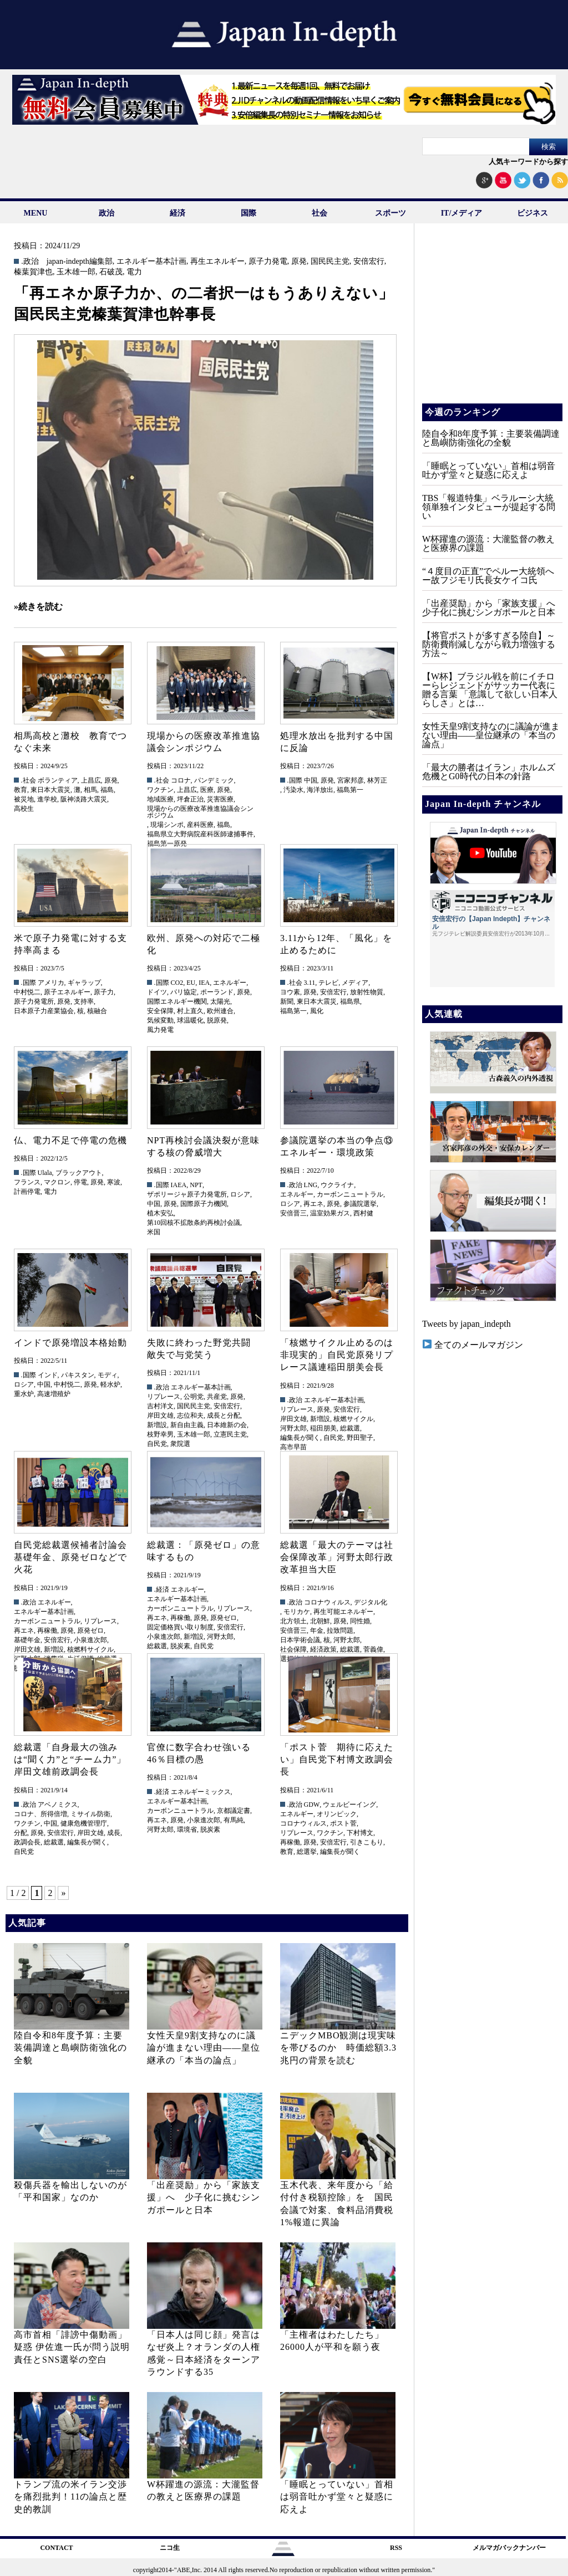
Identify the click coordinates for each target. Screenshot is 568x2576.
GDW (312, 1804)
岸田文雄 (160, 1415)
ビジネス (532, 213)
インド (48, 1375)
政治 (106, 213)
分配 (20, 1832)
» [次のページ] (63, 1893)
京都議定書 (233, 1810)
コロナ (181, 780)
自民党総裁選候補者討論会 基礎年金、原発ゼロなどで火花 (75, 1557)
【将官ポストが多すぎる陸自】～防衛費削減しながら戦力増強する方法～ (488, 644)
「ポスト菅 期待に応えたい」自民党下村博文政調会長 (336, 1759)
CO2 (177, 982)
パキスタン (77, 1375)
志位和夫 (190, 1415)
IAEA (179, 1185)
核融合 (97, 1011)
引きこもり (366, 1842)
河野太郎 (293, 1428)
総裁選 (350, 1428)
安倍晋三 (293, 1213)
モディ (108, 1375)
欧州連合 (220, 1011)
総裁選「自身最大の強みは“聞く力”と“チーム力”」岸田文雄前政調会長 (70, 1759)
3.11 (310, 982)
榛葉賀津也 (33, 272)
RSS (396, 2548)
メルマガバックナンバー (509, 2548)
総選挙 (307, 1851)
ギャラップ (84, 982)
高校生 (24, 808)
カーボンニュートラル (350, 1194)
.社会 (28, 780)
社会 (319, 213)
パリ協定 (183, 992)
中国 (310, 780)
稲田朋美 (323, 1428)
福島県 (350, 1001)
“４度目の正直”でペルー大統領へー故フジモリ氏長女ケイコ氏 (488, 575)
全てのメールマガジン (473, 1345)
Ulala (45, 1172)
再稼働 (47, 1630)
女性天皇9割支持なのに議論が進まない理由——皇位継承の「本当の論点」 (203, 2048)
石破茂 (111, 272)
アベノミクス (58, 1804)
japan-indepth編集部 (80, 261)
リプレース (163, 1396)
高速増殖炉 (53, 1394)
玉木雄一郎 (76, 272)
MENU (36, 213)
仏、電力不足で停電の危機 (70, 1140)
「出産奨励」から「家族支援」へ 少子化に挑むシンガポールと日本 (203, 2197)
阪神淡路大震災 (83, 799)
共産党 (217, 1396)
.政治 (30, 261)
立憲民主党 (230, 1434)
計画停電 (27, 1191)
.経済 (161, 1589)
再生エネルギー (217, 261)
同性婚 (360, 1621)
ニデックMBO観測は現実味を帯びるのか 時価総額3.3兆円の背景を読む (338, 2048)
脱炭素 (180, 1646)
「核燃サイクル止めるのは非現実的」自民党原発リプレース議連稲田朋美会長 (336, 1355)
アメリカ (51, 982)
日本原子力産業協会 (44, 1011)
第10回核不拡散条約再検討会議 (193, 1222)
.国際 (294, 780)
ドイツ (157, 992)
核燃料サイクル (90, 1649)
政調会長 (27, 1842)
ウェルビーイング (349, 1804)
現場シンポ (167, 824)
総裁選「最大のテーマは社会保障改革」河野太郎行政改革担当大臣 (336, 1557)
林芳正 (377, 780)
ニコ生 (170, 2548)
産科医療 (200, 824)
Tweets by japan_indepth (466, 1323)
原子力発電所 (34, 1001)
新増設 (157, 1425)
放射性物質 (366, 992)
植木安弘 (160, 1213)
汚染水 (293, 789)
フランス (27, 1182)
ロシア (240, 1194)
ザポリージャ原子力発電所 (187, 1194)
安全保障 (160, 1011)
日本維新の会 (227, 1425)
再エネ (313, 1203)
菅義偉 (373, 1649)
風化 (316, 1011)
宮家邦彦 (350, 780)
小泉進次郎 (90, 1640)
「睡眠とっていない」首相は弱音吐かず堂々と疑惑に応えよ (336, 2497)
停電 (80, 1182)
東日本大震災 (50, 789)
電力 (134, 272)
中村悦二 (27, 992)
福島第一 (350, 789)
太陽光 (220, 1001)
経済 (177, 213)
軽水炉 (110, 1384)
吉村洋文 (160, 1406)
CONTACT (56, 2548)
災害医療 (220, 799)
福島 (107, 789)
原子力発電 (267, 261)
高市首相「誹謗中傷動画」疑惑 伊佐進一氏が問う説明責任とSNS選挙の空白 (72, 2347)
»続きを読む (38, 606)
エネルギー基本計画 (151, 261)
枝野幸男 (160, 1434)
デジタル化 (370, 1602)
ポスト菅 (343, 1823)
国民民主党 (330, 261)
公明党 (194, 1396)
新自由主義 (187, 1425)
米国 (153, 1232)
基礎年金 (27, 1640)
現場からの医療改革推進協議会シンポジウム (200, 812)
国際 (248, 213)
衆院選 (180, 1443)
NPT (196, 1185)
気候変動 (160, 1020)
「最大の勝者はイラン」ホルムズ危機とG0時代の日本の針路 (488, 772)
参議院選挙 (360, 1203)
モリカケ (296, 1611)
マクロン (57, 1182)
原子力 (104, 992)
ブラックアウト (78, 1172)
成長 (113, 1832)
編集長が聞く (300, 1437)
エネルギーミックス (201, 1791)
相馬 (90, 789)
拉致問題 (340, 1630)
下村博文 (360, 1832)
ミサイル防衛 (90, 1814)
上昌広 (91, 780)
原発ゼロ (90, 1630)
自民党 (157, 1443)
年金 (316, 1630)
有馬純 (234, 1820)
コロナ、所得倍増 (40, 1814)
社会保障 (293, 1649)
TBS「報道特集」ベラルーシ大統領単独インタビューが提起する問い (488, 506)
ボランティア (58, 780)
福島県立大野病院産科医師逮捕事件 (200, 834)
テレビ (328, 982)
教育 (20, 789)
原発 (299, 261)
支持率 (84, 1001)
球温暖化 (190, 1020)
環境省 (187, 1829)
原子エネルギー (67, 992)
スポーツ (390, 213)
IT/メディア (462, 213)
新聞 (286, 1001)
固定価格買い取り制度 (180, 1627)
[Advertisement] (491, 321)
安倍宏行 (368, 261)
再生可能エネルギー (343, 1611)
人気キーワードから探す (528, 161)
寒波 (113, 1182)
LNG (311, 1185)
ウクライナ (337, 1185)
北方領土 (293, 1621)
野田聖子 (360, 1437)
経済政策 (323, 1649)
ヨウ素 (290, 992)
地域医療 (160, 799)
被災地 (24, 799)
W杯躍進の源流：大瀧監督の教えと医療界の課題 (488, 543)
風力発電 (160, 1029)
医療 (207, 789)
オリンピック (337, 1814)
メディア (355, 982)
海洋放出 (320, 789)
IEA (204, 982)
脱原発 (217, 1020)
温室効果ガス (330, 1213)
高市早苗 (293, 1447)
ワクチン (160, 789)
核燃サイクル (353, 1418)
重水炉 (24, 1394)
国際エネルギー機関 (177, 1001)
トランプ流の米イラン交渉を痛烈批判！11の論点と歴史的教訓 (70, 2497)
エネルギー (229, 982)
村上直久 (190, 1011)
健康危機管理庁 (83, 1823)
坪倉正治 (190, 799)
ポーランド (217, 992)
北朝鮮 (320, 1621)
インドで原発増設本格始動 (70, 1342)
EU (190, 982)
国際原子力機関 (203, 1203)
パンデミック (214, 780)
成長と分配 (223, 1415)
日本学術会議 (300, 1640)
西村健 (363, 1213)
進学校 (47, 799)
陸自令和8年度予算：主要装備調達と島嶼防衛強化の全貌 (70, 2048)
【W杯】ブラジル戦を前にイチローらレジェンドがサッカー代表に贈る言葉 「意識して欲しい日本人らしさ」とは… (489, 690)
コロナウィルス (327, 1602)
